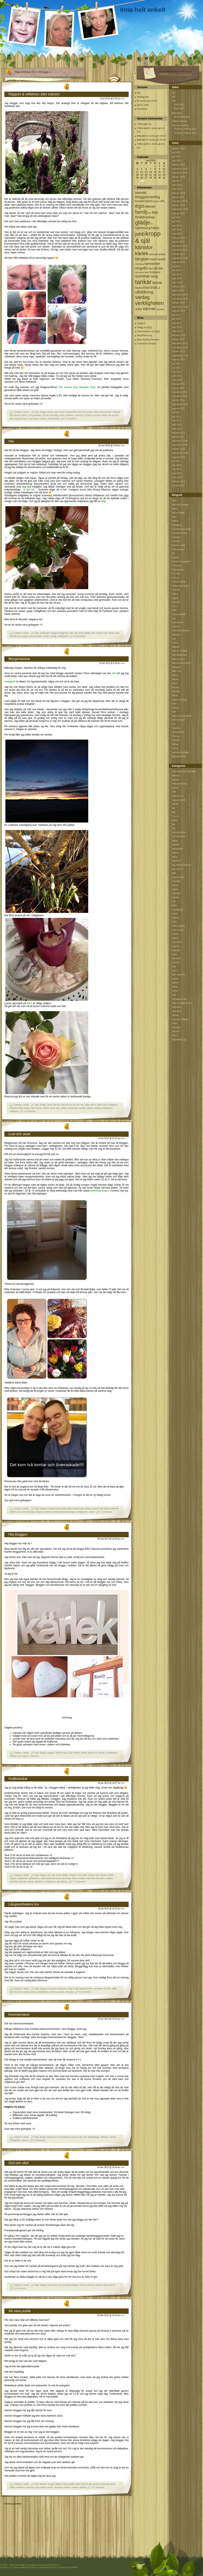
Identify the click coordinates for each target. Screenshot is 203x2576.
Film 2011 (179, 104)
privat (61, 415)
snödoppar (73, 1108)
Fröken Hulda (178, 581)
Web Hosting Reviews (148, 339)
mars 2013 (177, 331)
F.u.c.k (175, 816)
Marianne (176, 667)
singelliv (176, 946)
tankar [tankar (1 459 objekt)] (143, 282)
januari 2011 (178, 437)
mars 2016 (177, 189)
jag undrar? (177, 869)
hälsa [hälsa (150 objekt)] (155, 228)
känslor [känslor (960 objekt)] (144, 247)
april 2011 (177, 424)
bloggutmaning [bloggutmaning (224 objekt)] (147, 197)
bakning (176, 775)
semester (79, 415)
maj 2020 (176, 160)
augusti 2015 (178, 213)
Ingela (175, 598)
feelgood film (71, 412)
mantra (175, 897)
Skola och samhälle (181, 716)
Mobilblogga (93, 2137)
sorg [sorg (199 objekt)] (154, 276)
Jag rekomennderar (181, 865)
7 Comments (106, 1512)
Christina (176, 541)
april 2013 (177, 327)
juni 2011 (176, 416)
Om (173, 92)
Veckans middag (180, 125)
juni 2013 (176, 319)
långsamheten (85, 1989)
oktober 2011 (178, 400)
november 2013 (179, 298)
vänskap (176, 1027)
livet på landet (34, 415)
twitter (33, 1992)
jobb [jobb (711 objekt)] (140, 234)
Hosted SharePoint (67, 2567)
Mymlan (176, 691)
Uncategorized (179, 999)
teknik (50, 2487)
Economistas (178, 549)
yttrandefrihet (54, 418)
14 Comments (79, 1882)
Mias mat (176, 671)
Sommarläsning (182, 116)
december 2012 (179, 343)
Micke (175, 675)
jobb (93, 633)
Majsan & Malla (179, 650)
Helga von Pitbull (180, 586)
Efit (173, 97)
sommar (97, 415)
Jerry (174, 606)
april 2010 (177, 473)
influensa (62, 1989)
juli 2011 (176, 412)
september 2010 (180, 453)
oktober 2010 (178, 449)
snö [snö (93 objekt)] (147, 272)
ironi (80, 1875)
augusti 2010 (178, 457)
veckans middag (180, 1019)
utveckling (58, 2487)
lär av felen (52, 2285)
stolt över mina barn (95, 1878)
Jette (174, 610)
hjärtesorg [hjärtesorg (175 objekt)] (143, 228)
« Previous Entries (12, 2503)
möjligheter (22, 1878)
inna (122, 98)
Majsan (175, 647)
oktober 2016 (178, 177)
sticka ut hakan (78, 1878)
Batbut (175, 520)
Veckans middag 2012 (185, 128)
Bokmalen (177, 113)
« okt (141, 180)
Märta (175, 695)
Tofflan (140, 124)
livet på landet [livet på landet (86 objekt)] (157, 254)
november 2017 (179, 168)
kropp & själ (101, 633)
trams (175, 990)
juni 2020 (176, 156)
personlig (54, 415)
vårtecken (14, 1111)
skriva (83, 2285)
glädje (90, 412)
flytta (69, 1508)
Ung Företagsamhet (182, 1003)
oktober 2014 (178, 254)
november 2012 (179, 347)
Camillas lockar (179, 533)
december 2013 (179, 294)
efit (114, 673)
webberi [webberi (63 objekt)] (160, 309)
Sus (174, 724)
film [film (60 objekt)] (149, 213)
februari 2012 (178, 384)
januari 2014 (178, 290)
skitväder (176, 950)
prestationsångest (71, 2285)
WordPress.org (144, 335)
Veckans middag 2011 (185, 133)
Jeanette (176, 602)
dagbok (58, 2484)
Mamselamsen (179, 655)
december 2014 (179, 246)
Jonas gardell (178, 614)
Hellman (176, 589)
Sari (174, 711)
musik (175, 913)
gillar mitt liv (90, 1105)
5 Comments (71, 418)
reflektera (20, 2487)
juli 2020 (176, 152)
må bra (45, 415)
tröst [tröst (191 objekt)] (146, 287)
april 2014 (177, 278)
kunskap (176, 881)
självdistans (34, 1878)
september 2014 (180, 258)
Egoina (175, 557)
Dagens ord (178, 796)
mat (173, 901)
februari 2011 (178, 432)
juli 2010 (176, 461)
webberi (13, 1756)
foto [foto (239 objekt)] (155, 212)
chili (71, 633)
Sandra (175, 707)
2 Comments (30, 1111)
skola (174, 954)
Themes (176, 736)
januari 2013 (178, 339)
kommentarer (106, 412)
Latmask (176, 893)
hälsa (96, 412)
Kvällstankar (18, 1779)
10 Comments (97, 2487)
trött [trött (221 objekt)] (154, 287)
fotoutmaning (178, 832)
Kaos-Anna (177, 622)
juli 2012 (176, 363)
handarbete (177, 848)
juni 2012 (176, 367)
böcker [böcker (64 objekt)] (156, 201)
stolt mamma (178, 974)
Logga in (141, 323)
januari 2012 (178, 388)
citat (174, 791)
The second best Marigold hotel (76, 387)
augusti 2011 (178, 408)
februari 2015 (178, 238)
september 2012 (180, 355)
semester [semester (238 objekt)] (152, 263)
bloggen (51, 1753)
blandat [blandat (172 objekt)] (140, 193)
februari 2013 (178, 335)
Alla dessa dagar (180, 504)
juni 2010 (176, 465)
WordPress (53, 2565)
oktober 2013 (178, 302)
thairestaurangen (99, 1190)
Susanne (176, 728)
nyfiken (175, 917)
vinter (174, 1023)
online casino (178, 926)
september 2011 (180, 404)
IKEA (29, 1003)
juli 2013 (176, 315)
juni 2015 (176, 221)
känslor (17, 415)
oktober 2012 (178, 351)
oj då (174, 921)
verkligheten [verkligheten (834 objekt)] (149, 303)
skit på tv (18, 1992)
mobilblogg (177, 909)
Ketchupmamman (181, 630)
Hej (11, 441)
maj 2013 (176, 323)
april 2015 (177, 229)
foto (84, 412)
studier (175, 978)
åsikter (83, 2487)
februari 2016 (178, 193)
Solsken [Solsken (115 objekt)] (155, 272)
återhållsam (62, 1882)
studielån (14, 1882)
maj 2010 (176, 469)
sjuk (58, 1108)
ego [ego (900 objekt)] (139, 206)
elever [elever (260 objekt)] (150, 206)
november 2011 (179, 396)
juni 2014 (176, 270)
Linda (174, 642)
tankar (26, 412)
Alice (174, 500)
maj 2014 (176, 274)
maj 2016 (176, 181)
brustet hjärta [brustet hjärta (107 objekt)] (143, 201)
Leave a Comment (30, 1756)
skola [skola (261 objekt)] (158, 268)
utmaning (176, 1011)
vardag (53, 636)
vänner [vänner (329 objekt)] (149, 308)
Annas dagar (178, 512)
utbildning (39, 1882)
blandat (43, 2484)
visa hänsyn (33, 418)
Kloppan (176, 634)
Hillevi (175, 594)
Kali (173, 618)
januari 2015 (178, 241)
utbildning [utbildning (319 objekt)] (144, 292)
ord (59, 2285)
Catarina (176, 537)
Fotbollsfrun (178, 569)
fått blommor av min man (72, 1105)
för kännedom (179, 836)
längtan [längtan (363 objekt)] (142, 258)
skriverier (91, 2285)
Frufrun (175, 577)
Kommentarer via (148, 331)
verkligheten (63, 636)
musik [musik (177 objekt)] (161, 259)
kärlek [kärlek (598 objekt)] (141, 253)
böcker (50, 412)
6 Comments (80, 636)
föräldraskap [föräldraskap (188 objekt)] (145, 217)
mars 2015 (177, 233)
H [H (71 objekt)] (151, 223)
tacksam (23, 1882)
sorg (37, 2487)
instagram (112, 1105)
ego (56, 412)
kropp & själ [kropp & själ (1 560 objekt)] (148, 237)
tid (96, 1753)
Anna (174, 508)
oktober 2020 (178, 148)
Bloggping (177, 525)
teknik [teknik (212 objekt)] (157, 283)
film (79, 412)
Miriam (175, 679)
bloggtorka (63, 633)
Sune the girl (178, 719)
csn (49, 1875)
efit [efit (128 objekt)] (162, 201)
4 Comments (85, 1992)
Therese (176, 740)
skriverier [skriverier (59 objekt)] (139, 272)
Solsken (88, 415)
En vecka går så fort (147, 100)
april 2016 (177, 185)
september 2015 (180, 209)
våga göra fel (109, 2285)
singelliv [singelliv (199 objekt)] (141, 268)
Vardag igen (143, 97)
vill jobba (70, 1992)
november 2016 (179, 172)
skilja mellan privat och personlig (55, 1878)
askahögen (45, 633)
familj (61, 412)
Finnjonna (177, 565)
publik (12, 2487)
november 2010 (179, 445)
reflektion (69, 415)
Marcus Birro (178, 659)
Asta (174, 517)
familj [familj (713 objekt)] (141, 212)
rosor (52, 1108)
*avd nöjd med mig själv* (184, 771)
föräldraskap (78, 1508)
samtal (175, 938)
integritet (13, 1108)
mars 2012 (177, 380)
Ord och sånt (18, 2163)
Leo (173, 638)
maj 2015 (176, 225)
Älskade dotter (179, 756)
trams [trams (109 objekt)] (138, 287)
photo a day (178, 930)
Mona (175, 683)
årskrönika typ (179, 1039)
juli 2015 (176, 217)
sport (174, 970)
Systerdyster (178, 732)
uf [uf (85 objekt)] (159, 287)
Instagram (10, 681)
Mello (174, 905)
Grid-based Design (146, 343)
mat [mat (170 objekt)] (153, 259)
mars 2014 (177, 282)
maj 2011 (176, 420)
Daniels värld (178, 545)
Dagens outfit (178, 800)
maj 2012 (176, 371)
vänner (43, 418)
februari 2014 (178, 286)
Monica (175, 687)
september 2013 (180, 307)
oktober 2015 (178, 205)
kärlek (24, 415)
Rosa (174, 703)
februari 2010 (178, 481)
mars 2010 (177, 477)
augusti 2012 (178, 359)
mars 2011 (177, 428)
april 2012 (177, 376)
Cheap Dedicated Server (24, 2567)
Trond (175, 748)
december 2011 (179, 392)
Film (174, 100)
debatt (175, 804)
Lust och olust (19, 1134)
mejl (85, 2137)
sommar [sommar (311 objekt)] (142, 276)
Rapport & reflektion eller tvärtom (34, 94)
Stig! (103, 501)
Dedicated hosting (48, 2567)
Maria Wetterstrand (181, 663)
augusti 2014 (178, 262)
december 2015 (179, 201)
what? (175, 1035)
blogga (43, 412)
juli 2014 (176, 266)
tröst (174, 995)
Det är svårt (143, 105)
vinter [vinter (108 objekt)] (138, 309)
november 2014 (179, 250)
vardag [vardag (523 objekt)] (142, 297)
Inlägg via (144, 327)
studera (109, 1878)
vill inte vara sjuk (56, 1992)
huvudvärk (52, 1989)
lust (19, 1512)
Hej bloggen (17, 1534)
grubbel (175, 844)
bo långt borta (53, 1508)
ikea (105, 1105)
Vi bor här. (29, 489)
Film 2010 (179, 108)
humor (175, 852)
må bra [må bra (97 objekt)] (139, 264)
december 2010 (179, 440)
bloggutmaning (179, 783)
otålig (114, 1989)
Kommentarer (19, 2015)
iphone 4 (176, 860)
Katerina (176, 626)
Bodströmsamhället (181, 529)
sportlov (82, 1108)
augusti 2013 (178, 310)
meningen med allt (101, 1989)
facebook (51, 2137)
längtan (39, 1512)
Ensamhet (142, 109)
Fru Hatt (176, 573)
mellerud (48, 1512)
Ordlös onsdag (179, 121)
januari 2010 (178, 485)
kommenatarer (63, 2137)
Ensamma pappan (181, 561)
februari (56, 1105)
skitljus (64, 1108)
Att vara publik (19, 2311)
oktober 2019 (178, 164)
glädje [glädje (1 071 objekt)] (142, 222)
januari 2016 (178, 197)
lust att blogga (28, 1512)
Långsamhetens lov (23, 1904)
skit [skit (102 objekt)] (151, 268)
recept (175, 934)
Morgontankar (19, 659)
